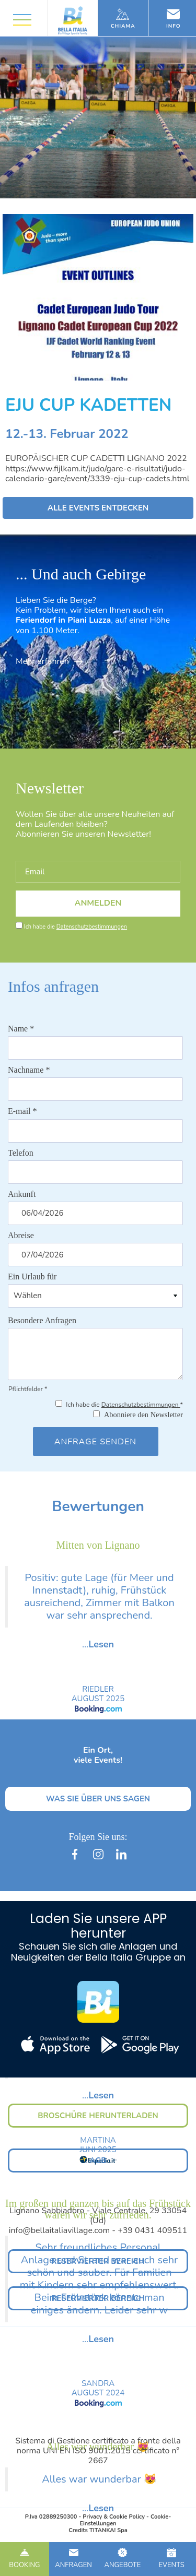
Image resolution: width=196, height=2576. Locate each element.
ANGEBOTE (122, 2559)
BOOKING (24, 2559)
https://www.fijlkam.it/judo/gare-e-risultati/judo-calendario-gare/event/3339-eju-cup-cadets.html (97, 473)
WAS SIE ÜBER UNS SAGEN (98, 1799)
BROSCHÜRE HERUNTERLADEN (98, 2115)
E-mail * (22, 1111)
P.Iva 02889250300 (51, 2517)
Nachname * (29, 1069)
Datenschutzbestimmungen (91, 927)
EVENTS (171, 2559)
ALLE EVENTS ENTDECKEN (98, 508)
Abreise (21, 1235)
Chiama (123, 19)
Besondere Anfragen (42, 1320)
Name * (21, 1028)
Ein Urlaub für (32, 1276)
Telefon (20, 1152)
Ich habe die (75, 926)
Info (173, 19)
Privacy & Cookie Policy (114, 2517)
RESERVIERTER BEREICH (98, 2261)
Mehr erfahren (49, 661)
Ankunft (22, 1194)
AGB (97, 2160)
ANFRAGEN (73, 2559)
